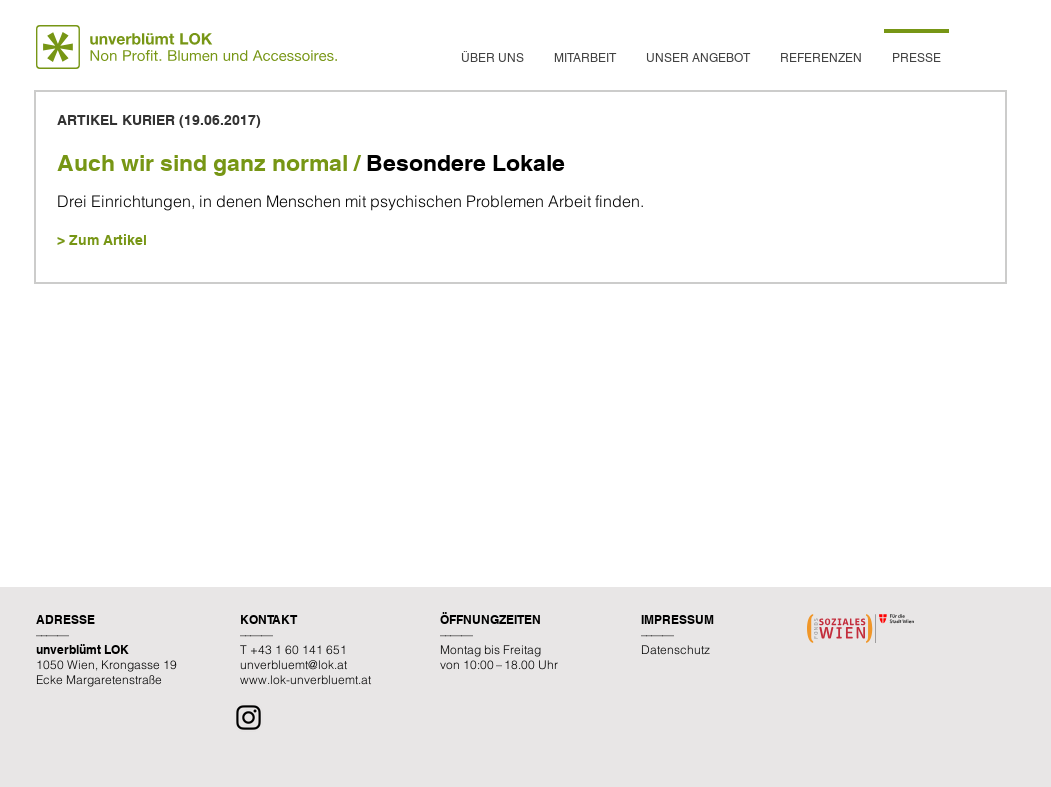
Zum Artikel (108, 240)
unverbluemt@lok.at (293, 664)
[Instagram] (248, 717)
